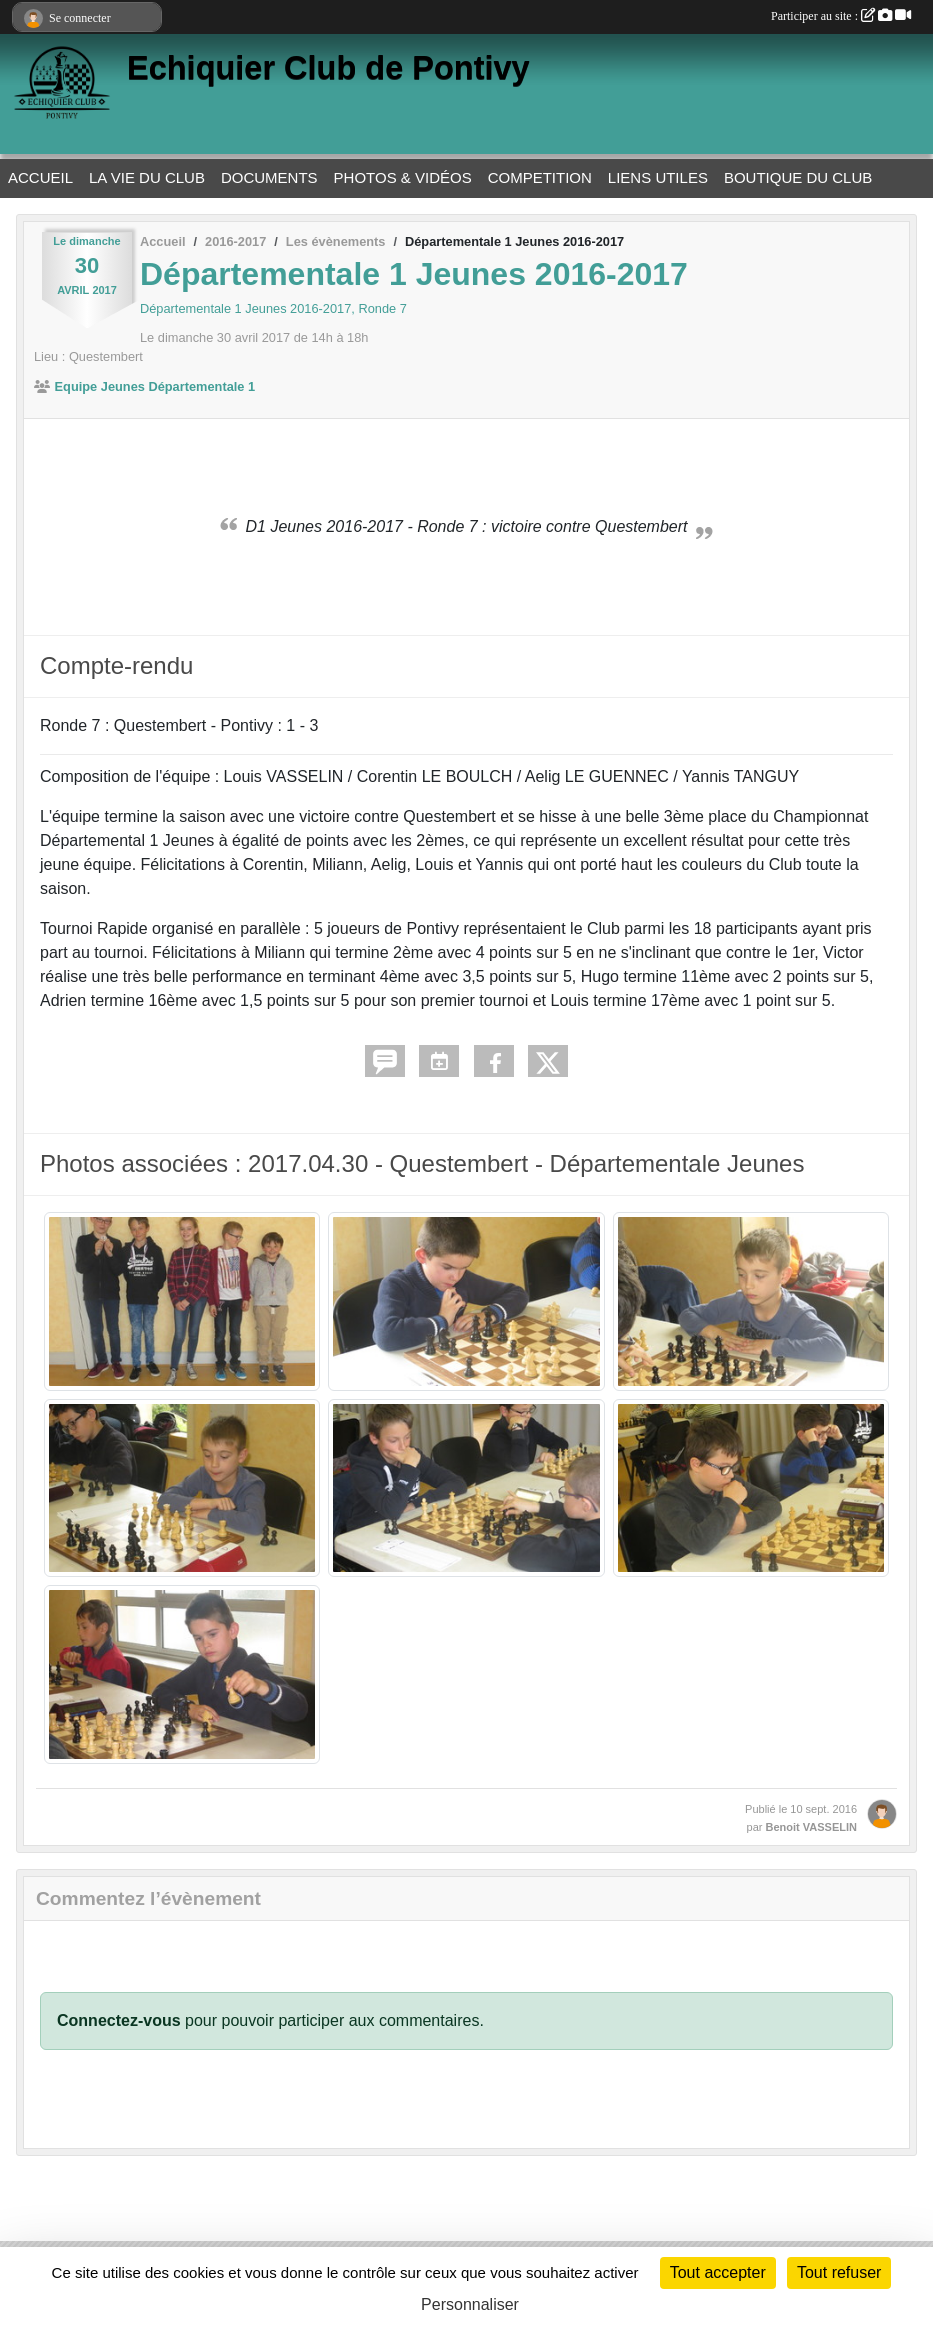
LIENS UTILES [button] (658, 177)
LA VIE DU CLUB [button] (147, 177)
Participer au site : (841, 16)
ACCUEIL (40, 177)
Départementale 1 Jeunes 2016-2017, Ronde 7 (273, 308)
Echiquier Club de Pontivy (328, 68)
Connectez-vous (119, 2020)
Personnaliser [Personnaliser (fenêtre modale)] (470, 2304)
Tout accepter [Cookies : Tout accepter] (718, 2272)
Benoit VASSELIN (811, 1827)
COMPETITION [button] (540, 177)
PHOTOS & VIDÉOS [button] (403, 177)
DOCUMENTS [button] (269, 177)
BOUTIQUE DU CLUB (798, 177)
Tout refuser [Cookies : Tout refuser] (839, 2272)
